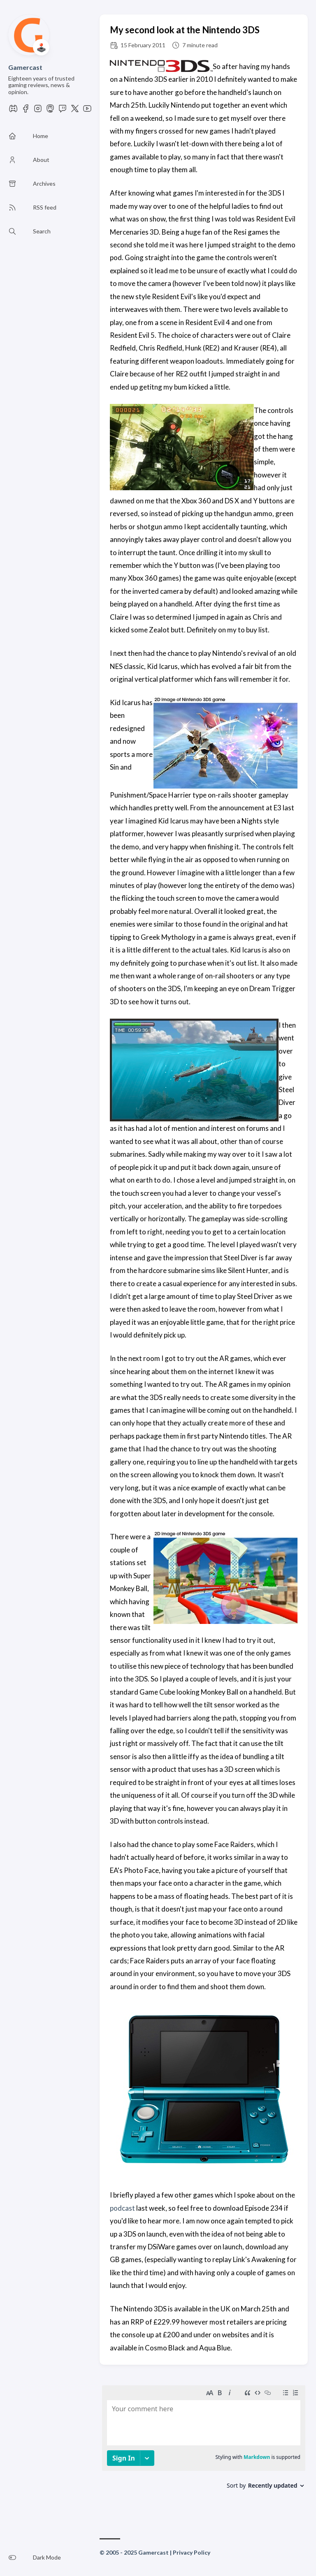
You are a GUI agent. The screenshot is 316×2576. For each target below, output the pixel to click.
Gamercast (25, 67)
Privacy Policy (191, 2552)
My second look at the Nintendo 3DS (185, 29)
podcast (122, 2208)
